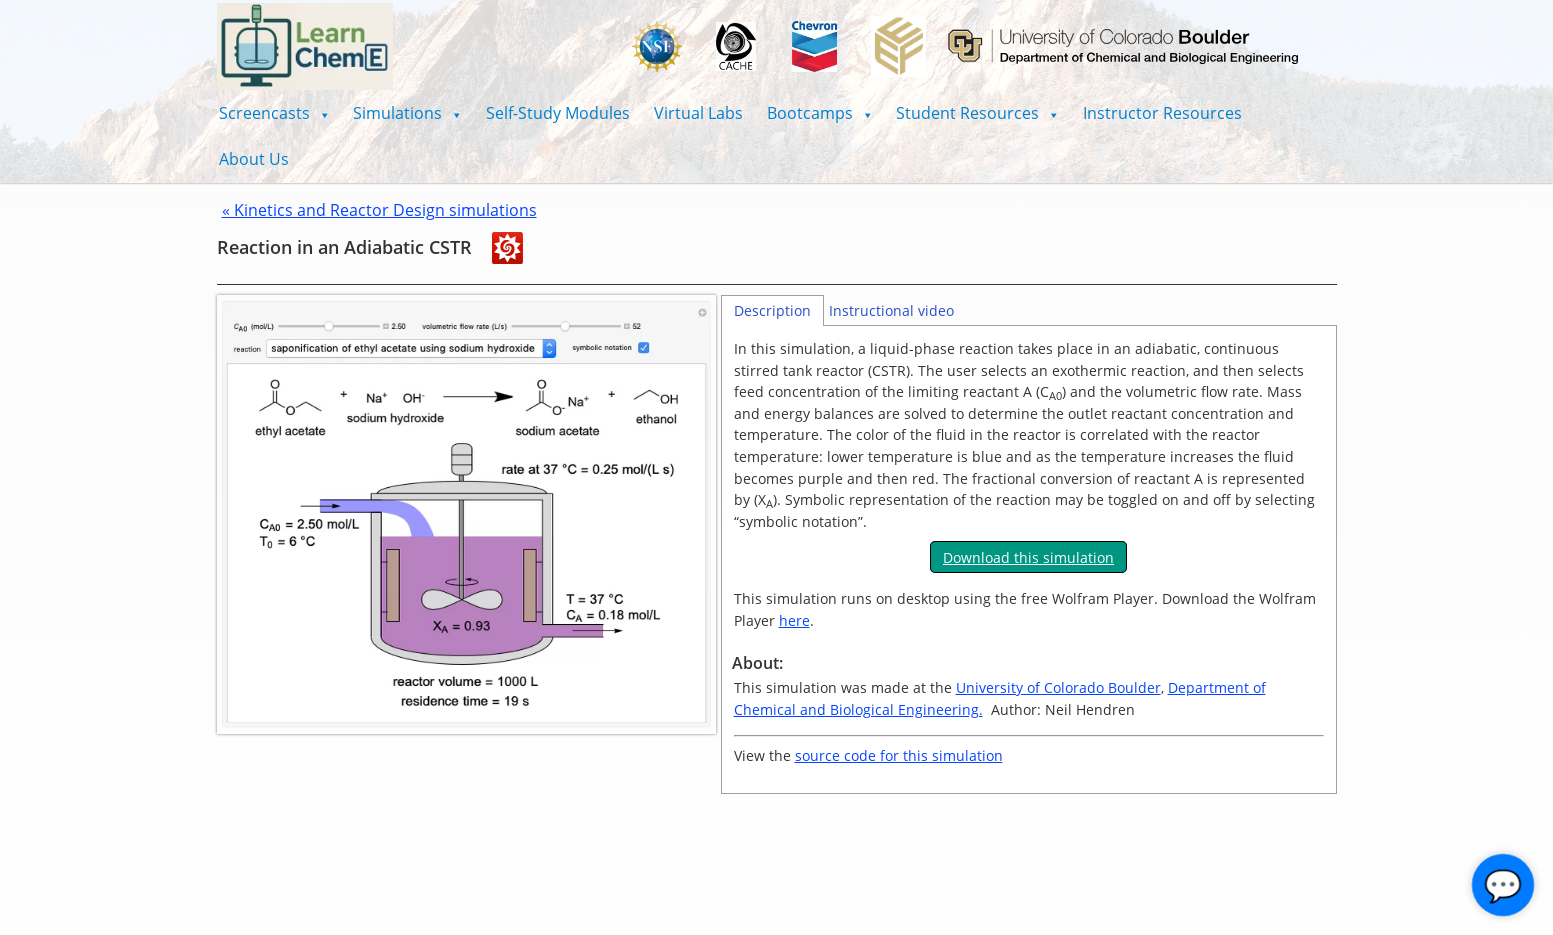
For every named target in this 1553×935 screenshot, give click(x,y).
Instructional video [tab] (891, 310)
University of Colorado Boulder (1058, 687)
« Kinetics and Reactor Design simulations (379, 210)
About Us (254, 159)
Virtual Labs (698, 113)
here (794, 620)
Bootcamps (820, 113)
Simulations (407, 113)
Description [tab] (772, 310)
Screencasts (274, 113)
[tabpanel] (1029, 560)
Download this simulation (1028, 557)
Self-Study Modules (558, 113)
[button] (274, 113)
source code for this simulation (899, 755)
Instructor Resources (1162, 113)
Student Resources (977, 113)
